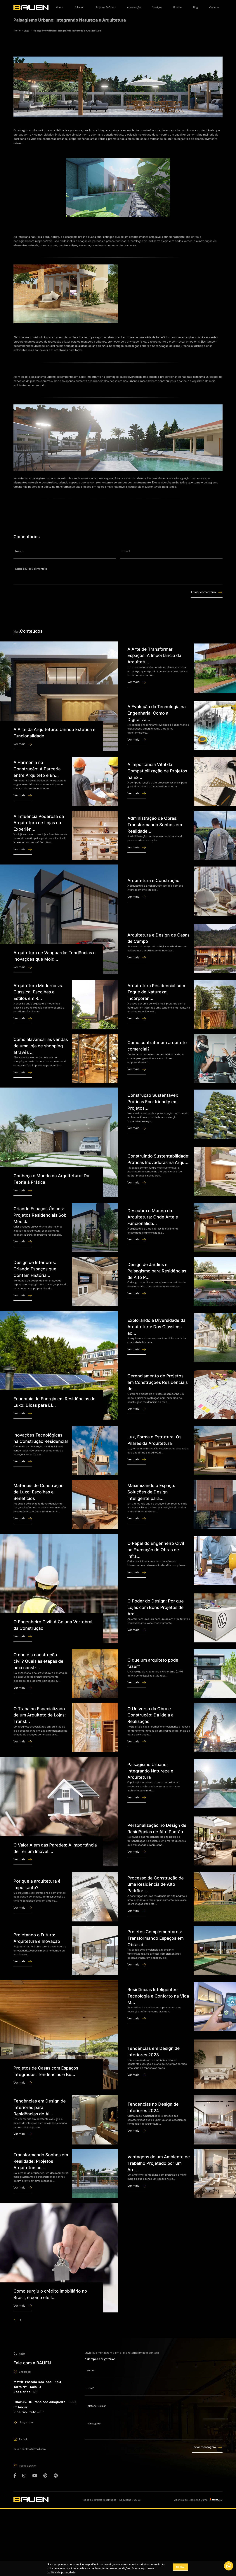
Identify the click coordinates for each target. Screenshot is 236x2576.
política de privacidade (61, 2572)
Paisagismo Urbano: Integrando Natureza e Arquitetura (67, 30)
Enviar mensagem (207, 2447)
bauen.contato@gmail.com (29, 2449)
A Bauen (79, 7)
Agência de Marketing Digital (191, 2499)
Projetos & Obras (106, 7)
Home (59, 7)
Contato (214, 7)
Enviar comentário (207, 592)
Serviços (157, 7)
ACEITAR (180, 2567)
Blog (195, 7)
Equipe (177, 7)
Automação (134, 7)
